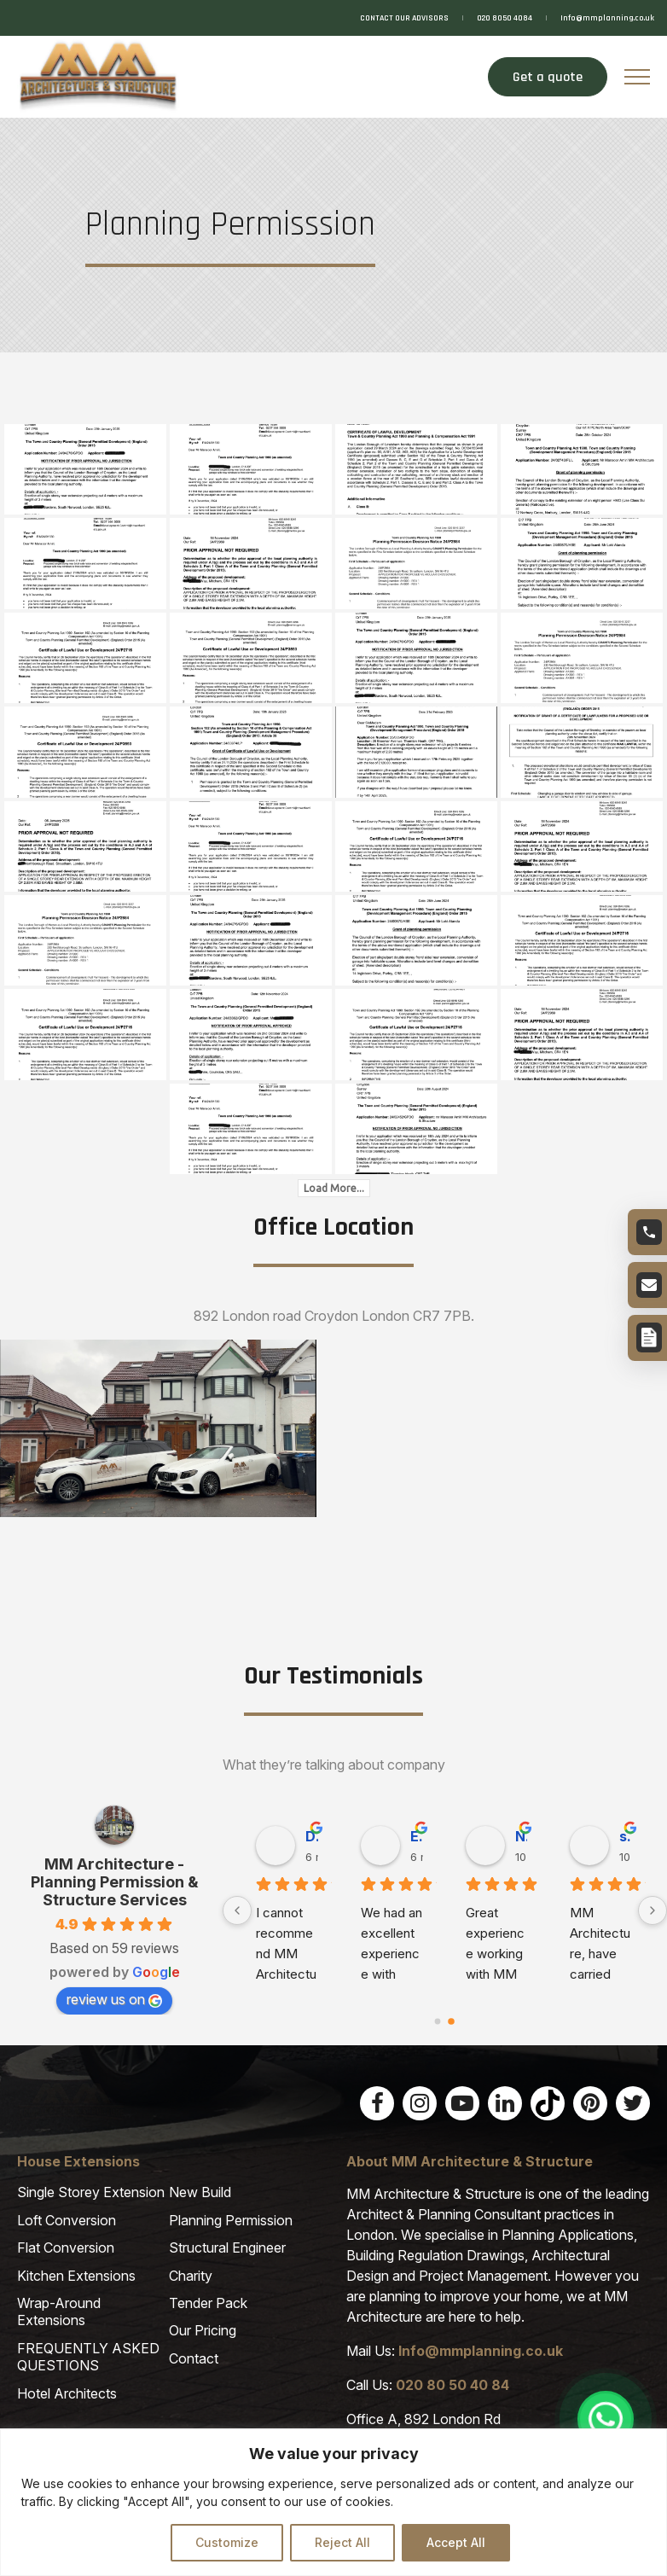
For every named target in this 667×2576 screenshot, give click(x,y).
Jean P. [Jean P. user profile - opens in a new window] (417, 1836)
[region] (333, 2502)
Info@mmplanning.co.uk (607, 18)
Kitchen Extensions (76, 2275)
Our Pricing (202, 2330)
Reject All (342, 2542)
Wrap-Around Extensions (59, 2311)
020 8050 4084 (504, 18)
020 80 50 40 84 (452, 2384)
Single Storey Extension (91, 2192)
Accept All (455, 2542)
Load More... (334, 1188)
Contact (193, 2358)
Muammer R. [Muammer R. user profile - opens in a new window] (626, 1836)
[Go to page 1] (452, 2021)
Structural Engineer (227, 2247)
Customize (226, 2542)
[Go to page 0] (438, 2021)
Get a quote (546, 77)
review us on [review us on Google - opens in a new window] (114, 1999)
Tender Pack (208, 2302)
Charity (190, 2275)
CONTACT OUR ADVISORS (404, 18)
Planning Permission (231, 2220)
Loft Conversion (66, 2220)
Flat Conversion (65, 2247)
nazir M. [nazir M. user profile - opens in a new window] (312, 1836)
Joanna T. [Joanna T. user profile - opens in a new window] (521, 1836)
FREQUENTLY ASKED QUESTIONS (88, 2357)
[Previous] (237, 1910)
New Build (200, 2192)
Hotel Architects (67, 2393)
